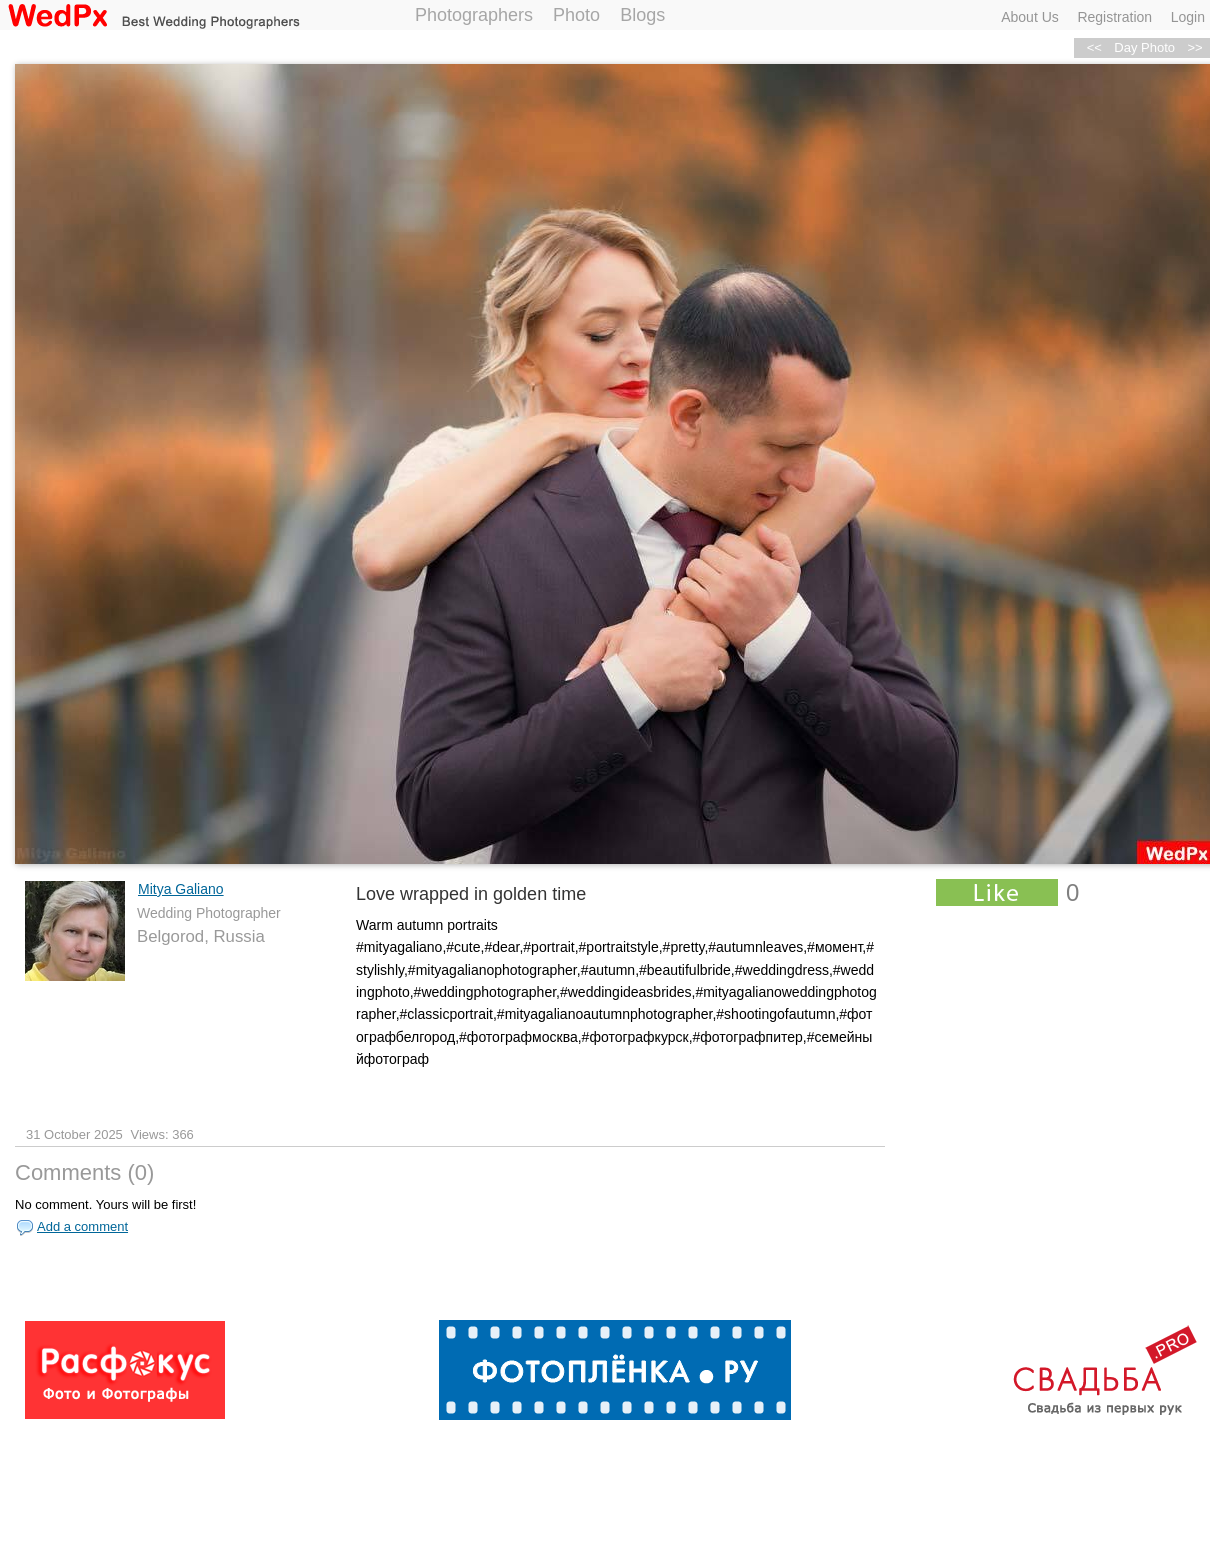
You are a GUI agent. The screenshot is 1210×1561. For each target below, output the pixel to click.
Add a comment (82, 1226)
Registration (1114, 17)
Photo (576, 15)
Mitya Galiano (181, 889)
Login (1188, 17)
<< (1094, 47)
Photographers (474, 15)
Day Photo (1144, 47)
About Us (1030, 17)
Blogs (642, 15)
